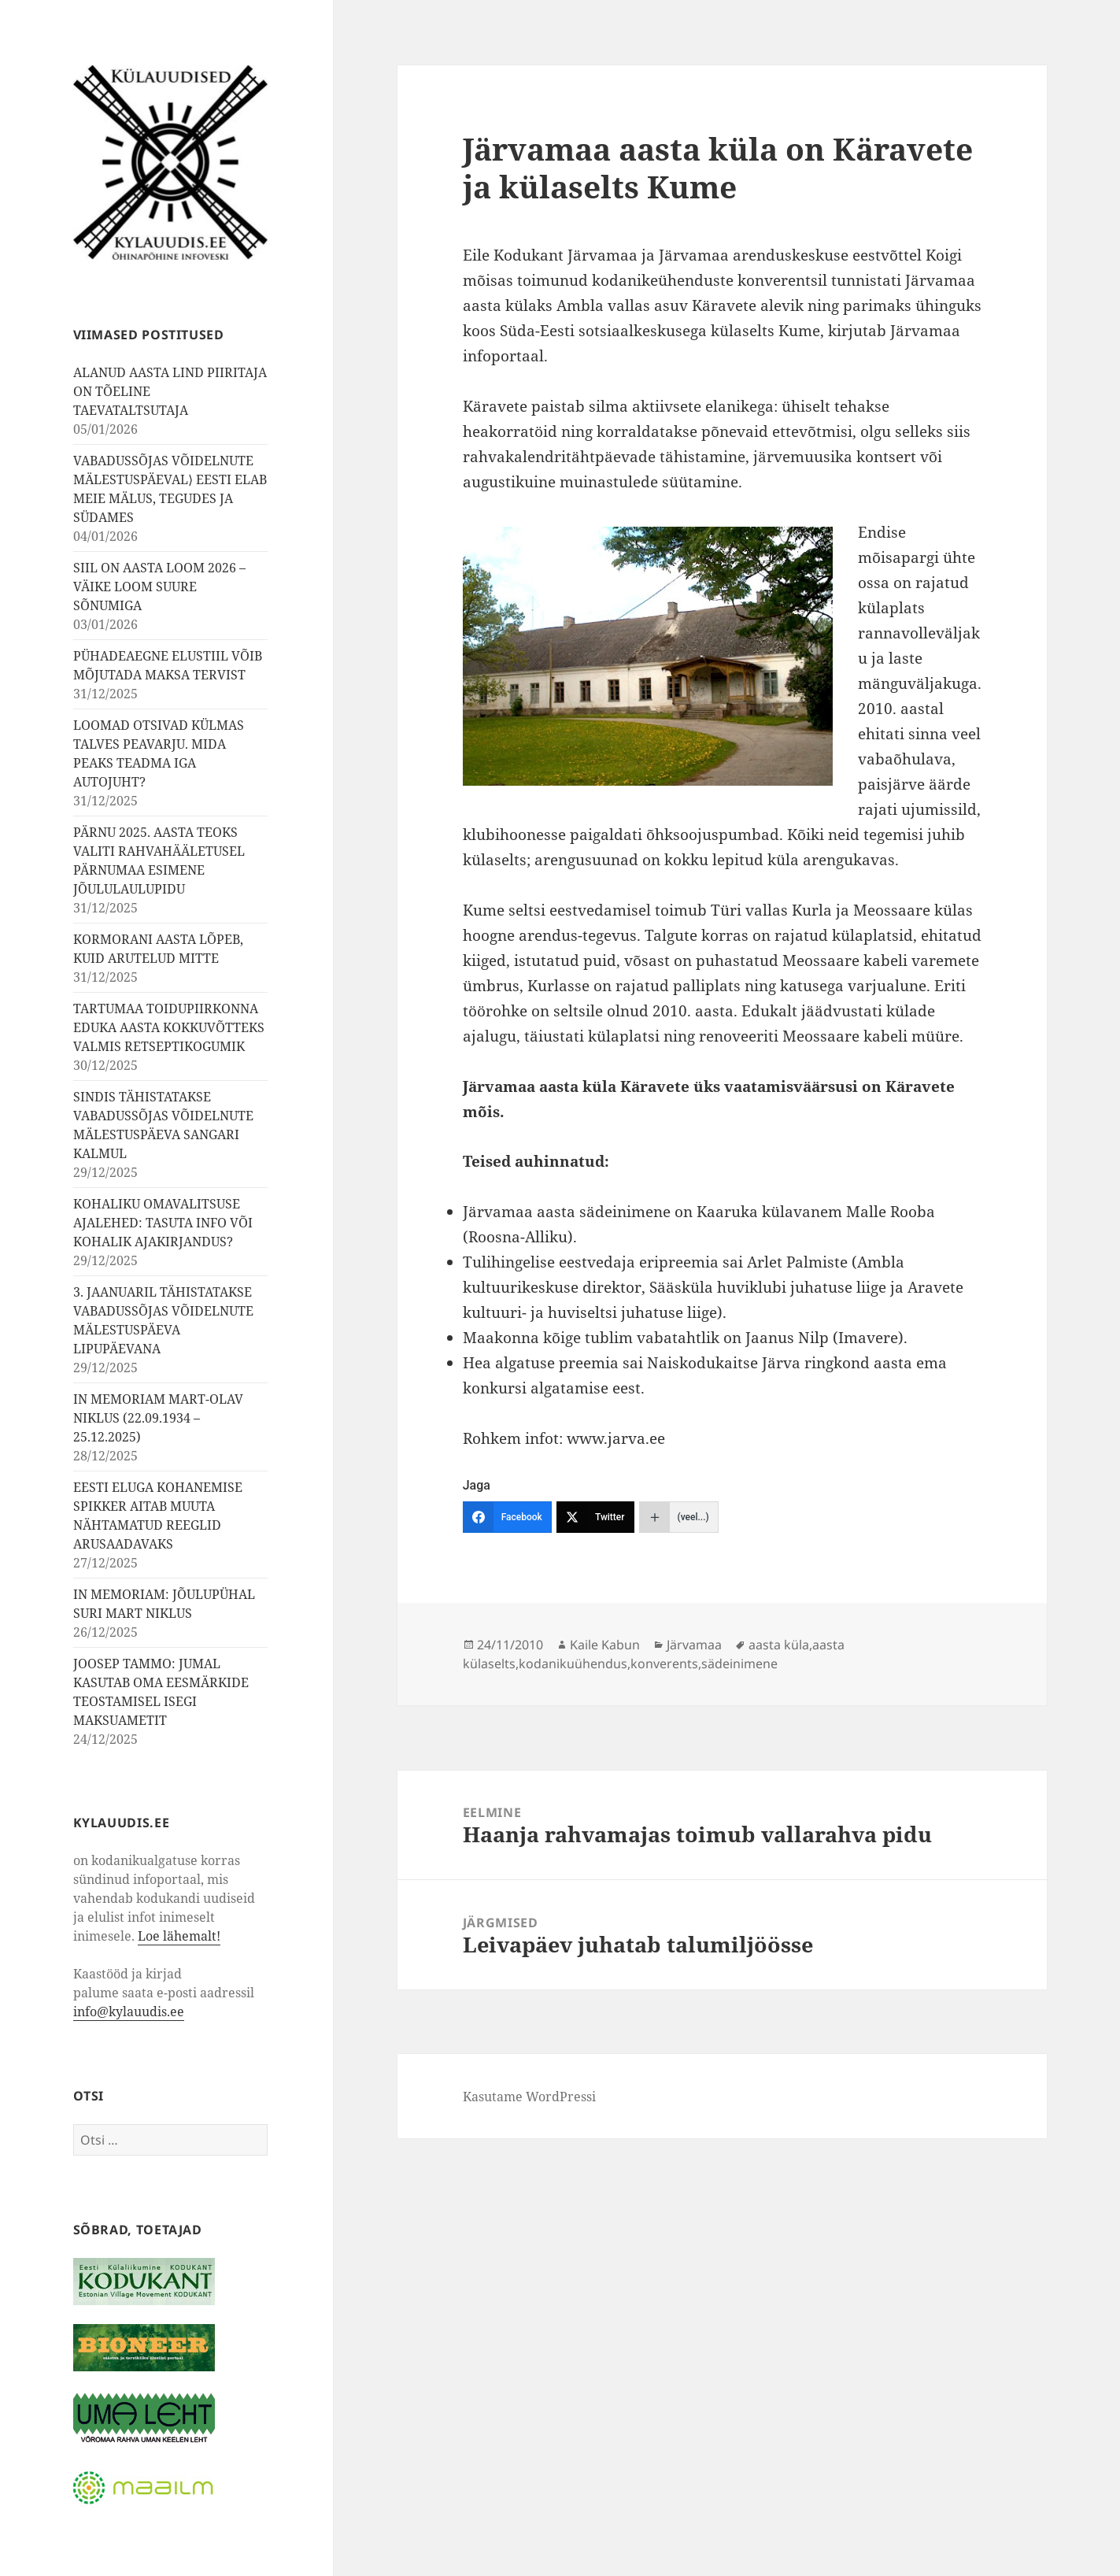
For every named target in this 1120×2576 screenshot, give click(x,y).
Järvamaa (694, 1644)
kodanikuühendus (573, 1663)
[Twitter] (595, 1517)
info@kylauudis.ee (128, 2011)
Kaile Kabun (605, 1644)
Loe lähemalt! (179, 1936)
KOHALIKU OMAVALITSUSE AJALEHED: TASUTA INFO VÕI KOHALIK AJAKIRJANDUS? (163, 1222)
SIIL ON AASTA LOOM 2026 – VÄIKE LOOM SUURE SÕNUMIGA (159, 586)
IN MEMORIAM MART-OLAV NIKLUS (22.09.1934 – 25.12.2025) (158, 1417)
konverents (664, 1663)
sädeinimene (739, 1663)
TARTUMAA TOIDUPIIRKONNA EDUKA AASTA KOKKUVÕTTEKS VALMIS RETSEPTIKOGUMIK (168, 1027)
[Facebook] (507, 1517)
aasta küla (779, 1644)
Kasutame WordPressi (529, 2096)
